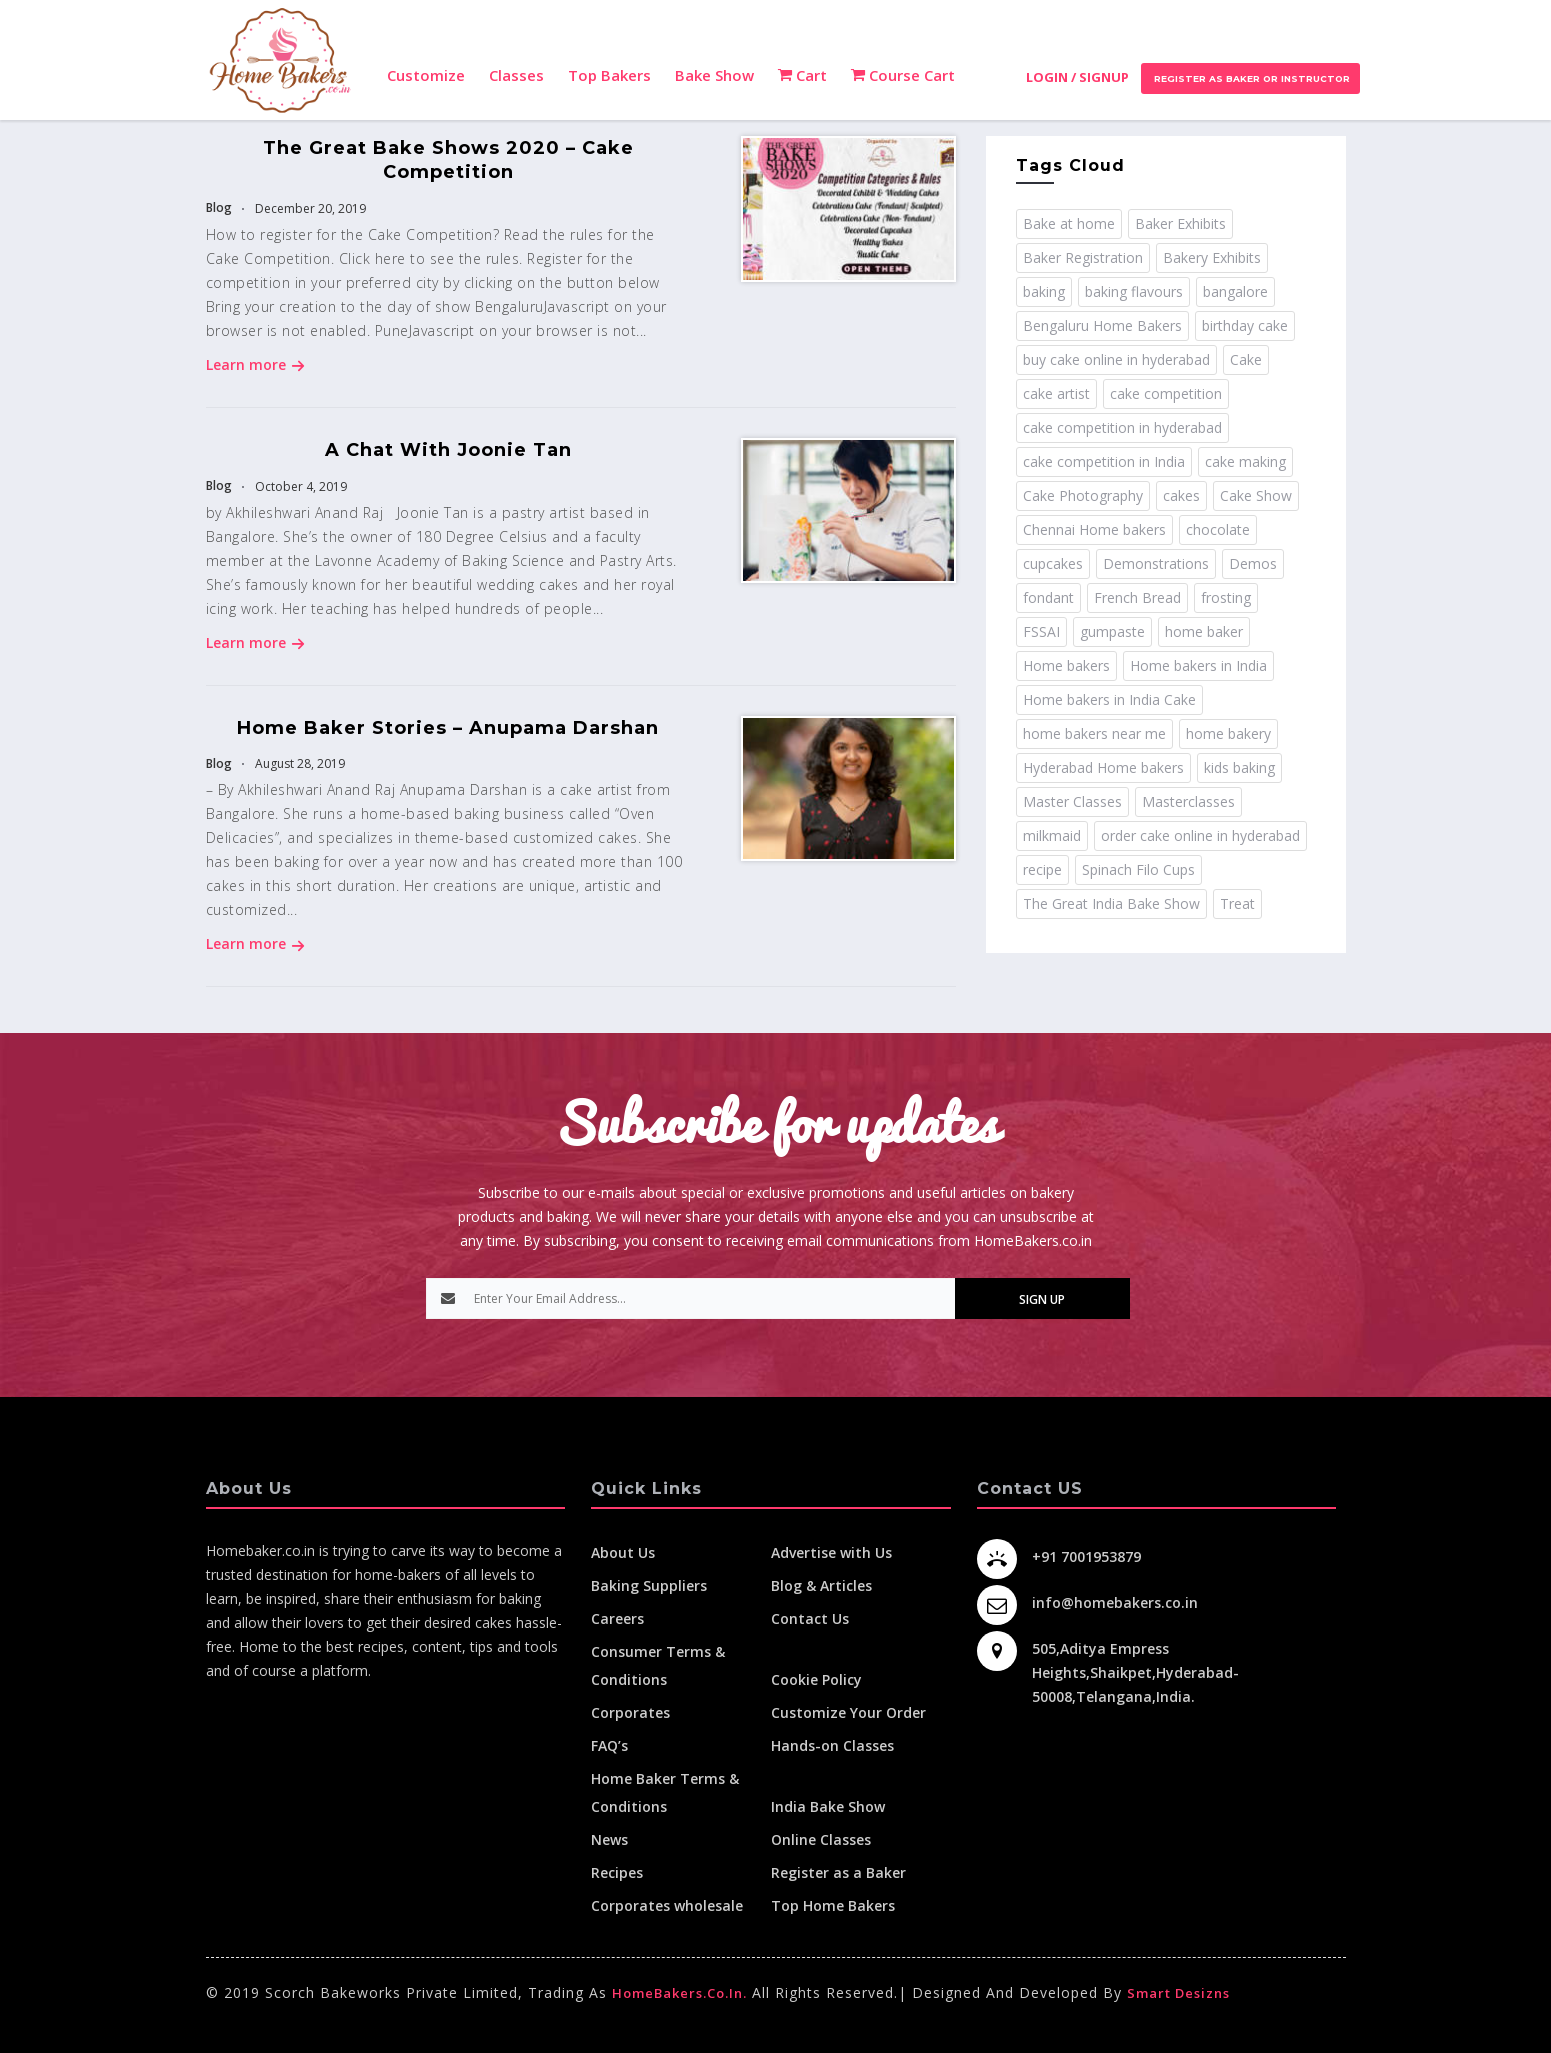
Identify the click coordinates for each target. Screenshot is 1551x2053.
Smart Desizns (1178, 1993)
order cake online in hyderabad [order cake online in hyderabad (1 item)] (1200, 835)
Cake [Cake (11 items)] (1246, 359)
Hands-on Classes (832, 1745)
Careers (617, 1618)
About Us (623, 1552)
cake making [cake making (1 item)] (1245, 461)
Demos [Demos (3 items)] (1253, 563)
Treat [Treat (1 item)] (1237, 903)
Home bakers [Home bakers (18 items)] (1066, 665)
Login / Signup (1077, 77)
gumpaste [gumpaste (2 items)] (1112, 631)
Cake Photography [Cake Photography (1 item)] (1083, 495)
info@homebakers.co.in (1115, 1602)
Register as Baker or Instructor (1250, 78)
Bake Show (714, 75)
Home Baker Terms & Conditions (665, 1792)
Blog (219, 207)
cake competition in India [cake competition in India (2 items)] (1104, 461)
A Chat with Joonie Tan (448, 450)
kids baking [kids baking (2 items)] (1239, 767)
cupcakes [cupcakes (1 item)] (1053, 563)
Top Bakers (609, 75)
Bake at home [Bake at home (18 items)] (1069, 223)
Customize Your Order (848, 1712)
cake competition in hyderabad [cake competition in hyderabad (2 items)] (1122, 427)
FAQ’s (609, 1745)
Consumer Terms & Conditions (658, 1665)
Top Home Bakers (833, 1905)
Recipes (617, 1872)
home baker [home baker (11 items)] (1204, 631)
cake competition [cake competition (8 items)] (1166, 393)
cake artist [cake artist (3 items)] (1056, 393)
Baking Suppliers (649, 1585)
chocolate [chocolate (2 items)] (1218, 529)
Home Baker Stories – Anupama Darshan (448, 728)
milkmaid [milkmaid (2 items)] (1052, 835)
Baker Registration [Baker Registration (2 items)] (1083, 257)
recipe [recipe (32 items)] (1042, 869)
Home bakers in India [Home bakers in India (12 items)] (1198, 665)
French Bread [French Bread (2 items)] (1137, 597)
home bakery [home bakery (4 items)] (1228, 733)
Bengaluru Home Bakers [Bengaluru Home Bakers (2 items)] (1102, 325)
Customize (426, 75)
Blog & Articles (821, 1585)
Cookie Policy (816, 1679)
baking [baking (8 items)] (1044, 291)
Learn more (255, 364)
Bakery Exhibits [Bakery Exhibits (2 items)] (1212, 257)
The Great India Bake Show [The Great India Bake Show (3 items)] (1111, 903)
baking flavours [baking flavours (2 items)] (1134, 291)
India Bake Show (828, 1806)
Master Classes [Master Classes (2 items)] (1072, 801)
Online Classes (821, 1839)
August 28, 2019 (298, 763)
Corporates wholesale (667, 1905)
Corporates (630, 1712)
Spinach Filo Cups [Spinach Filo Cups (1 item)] (1138, 869)
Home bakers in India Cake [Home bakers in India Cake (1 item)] (1109, 699)
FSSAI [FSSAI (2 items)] (1041, 631)
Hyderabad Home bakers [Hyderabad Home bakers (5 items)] (1103, 767)
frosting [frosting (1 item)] (1226, 597)
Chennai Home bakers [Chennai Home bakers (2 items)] (1094, 529)
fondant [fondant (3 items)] (1048, 597)
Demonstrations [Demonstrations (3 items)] (1156, 563)
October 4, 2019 (299, 486)
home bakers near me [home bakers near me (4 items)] (1094, 733)
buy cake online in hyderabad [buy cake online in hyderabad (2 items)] (1116, 359)
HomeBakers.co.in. (679, 1993)
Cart (802, 75)
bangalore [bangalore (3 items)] (1235, 291)
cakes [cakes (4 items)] (1181, 495)
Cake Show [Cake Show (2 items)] (1256, 495)
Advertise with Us (831, 1552)
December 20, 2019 (309, 208)
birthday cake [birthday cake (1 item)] (1245, 325)
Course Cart (903, 75)
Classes (516, 75)
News (609, 1839)
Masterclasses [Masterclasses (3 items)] (1188, 801)
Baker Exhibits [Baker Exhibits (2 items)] (1180, 223)
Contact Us (810, 1618)
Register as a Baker (838, 1872)
